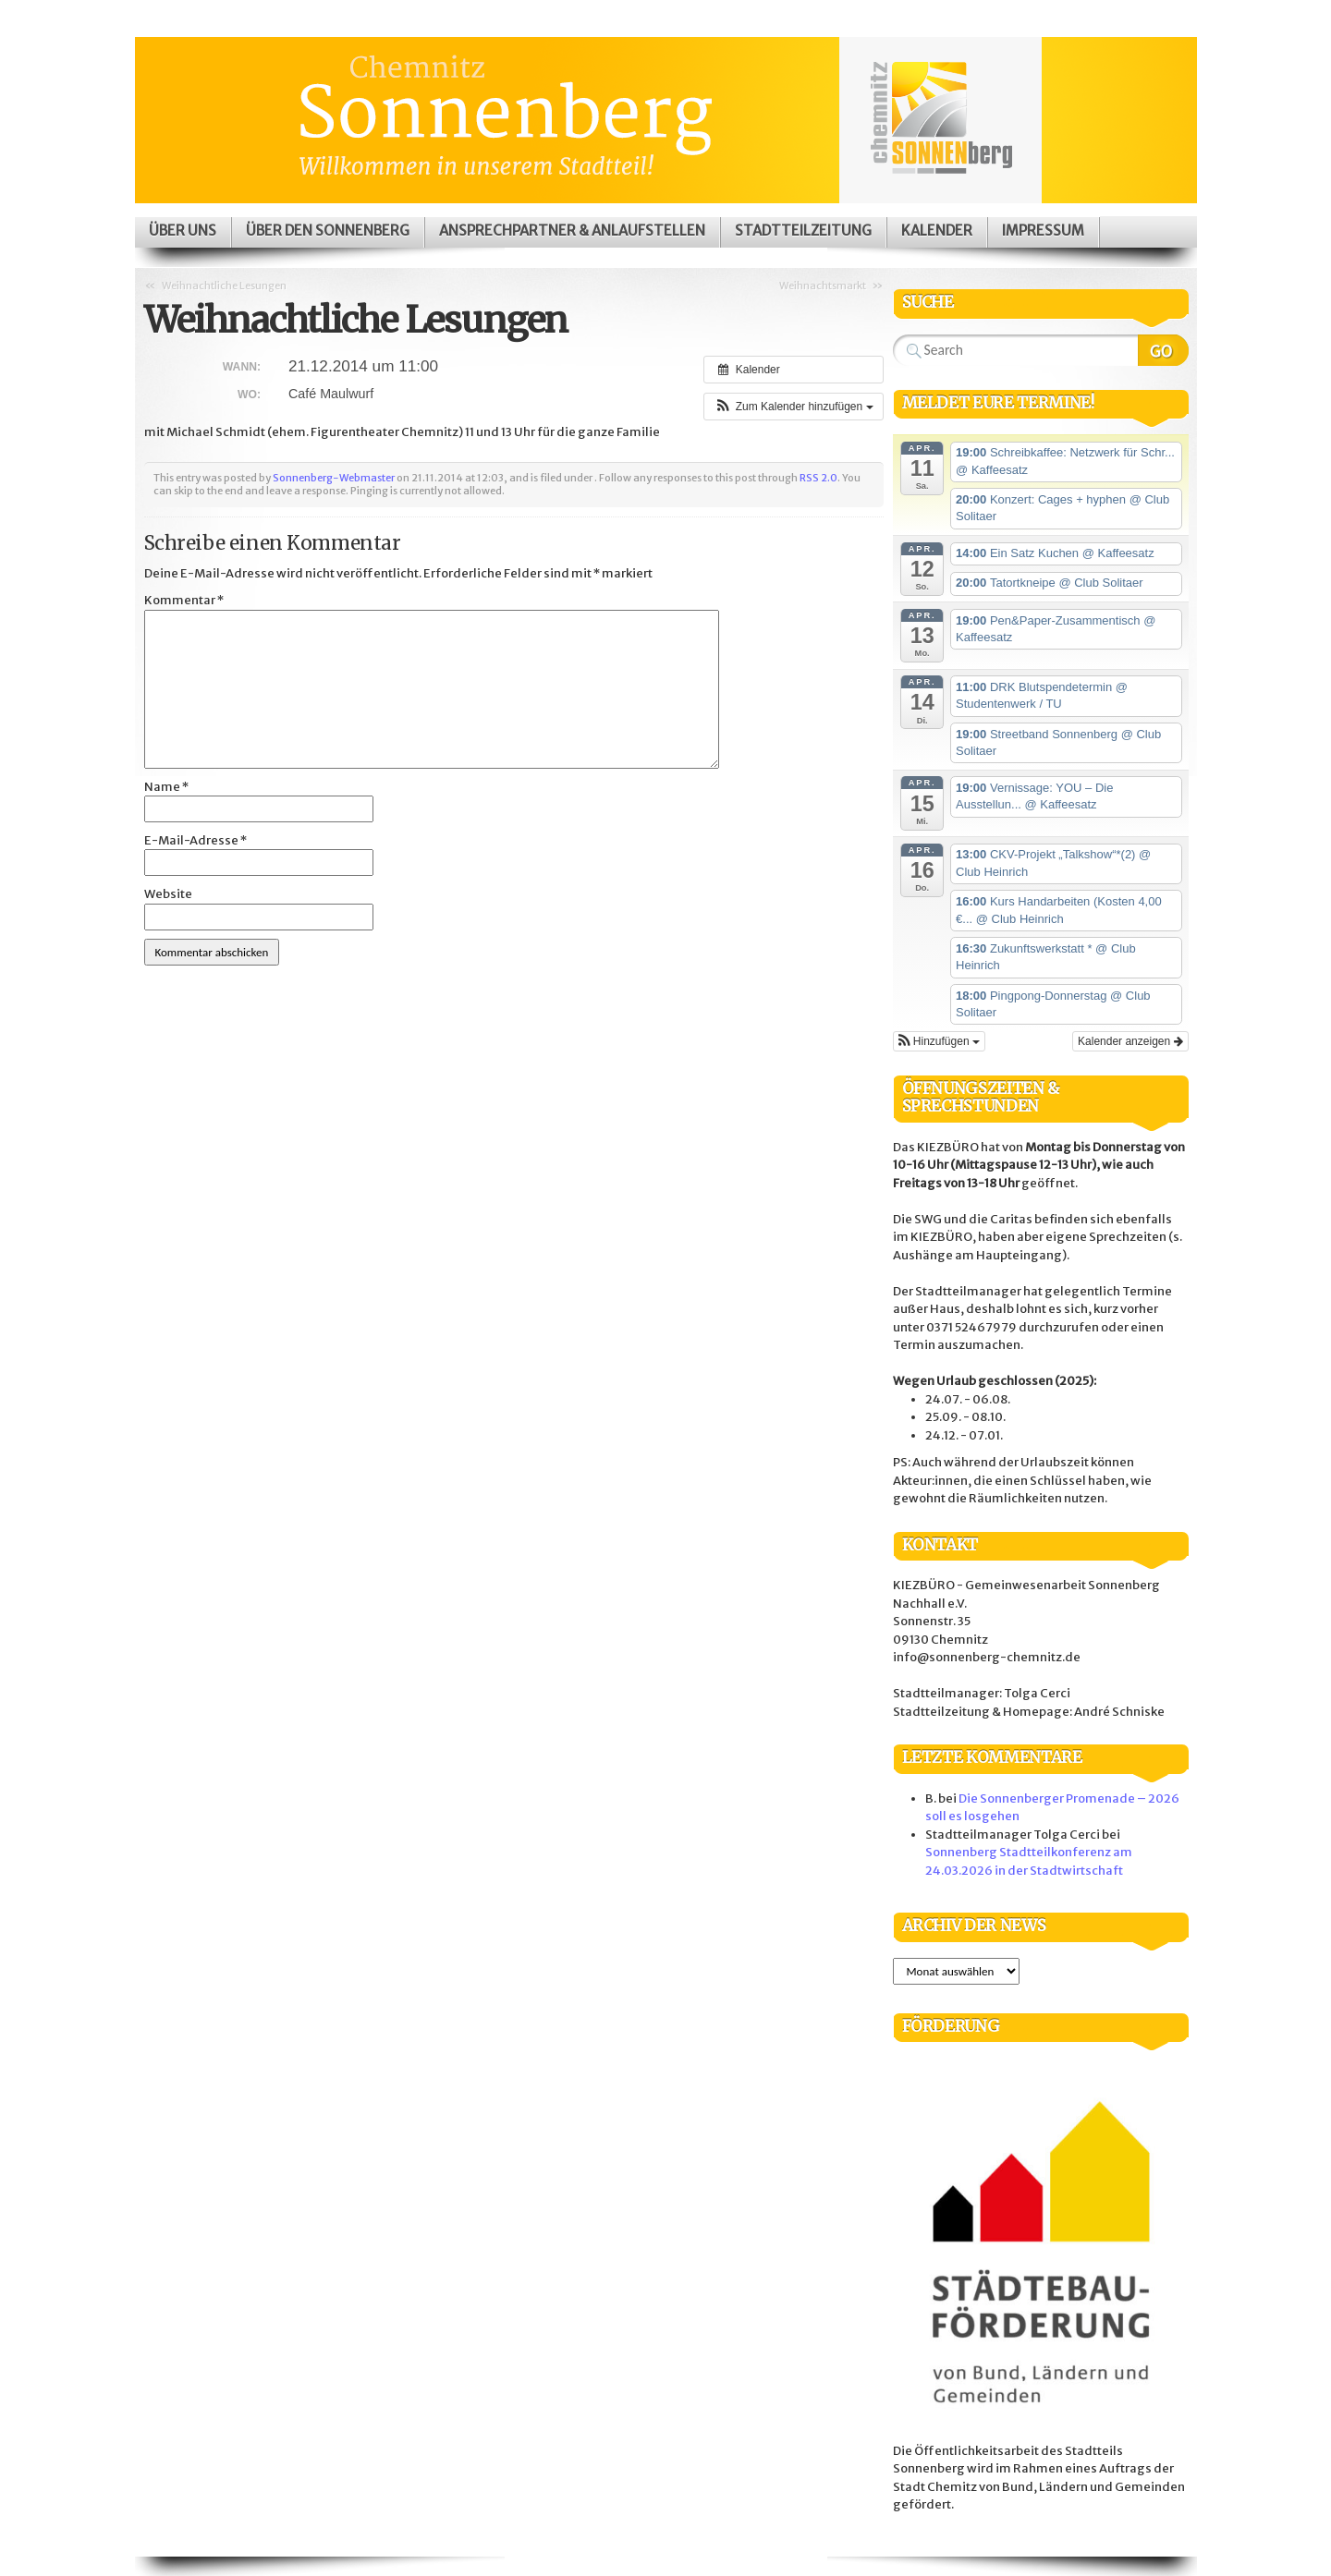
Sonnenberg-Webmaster (334, 477)
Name (166, 787)
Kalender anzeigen (1130, 1041)
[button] (793, 406)
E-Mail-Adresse (195, 840)
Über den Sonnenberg (327, 230)
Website (168, 894)
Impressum (1043, 230)
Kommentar (184, 600)
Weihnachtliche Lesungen (224, 285)
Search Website (1163, 350)
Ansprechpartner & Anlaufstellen (572, 230)
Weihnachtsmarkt (822, 285)
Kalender (936, 230)
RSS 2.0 (818, 477)
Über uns (182, 230)
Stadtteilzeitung (803, 230)
